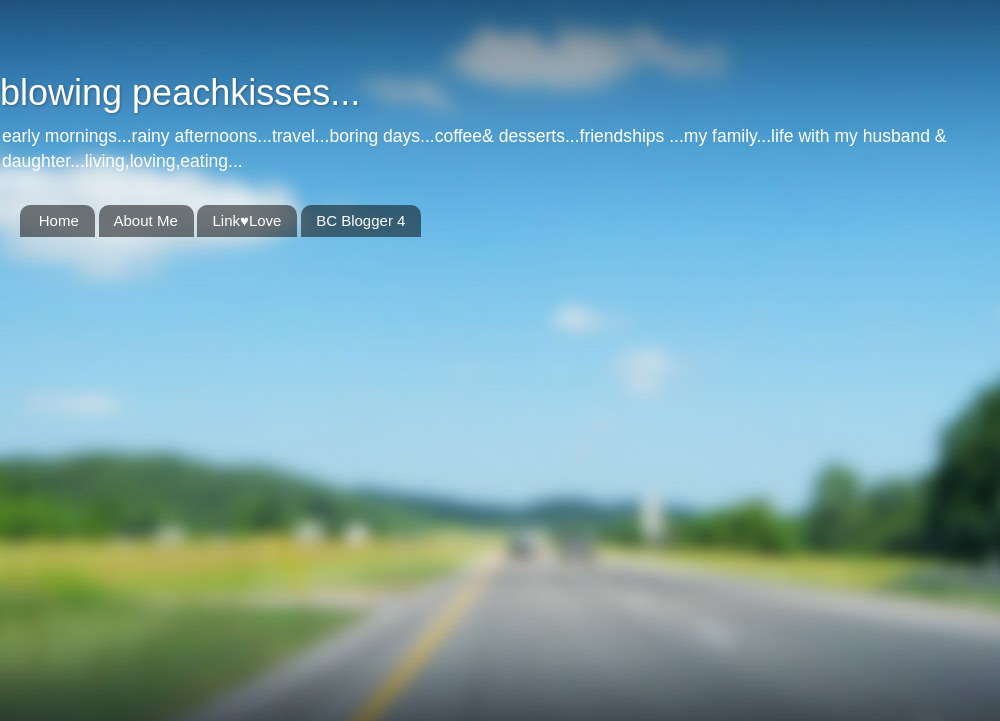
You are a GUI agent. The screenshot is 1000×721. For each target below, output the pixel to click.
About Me (146, 220)
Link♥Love (246, 220)
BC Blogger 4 (360, 220)
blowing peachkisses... (180, 92)
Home (59, 220)
